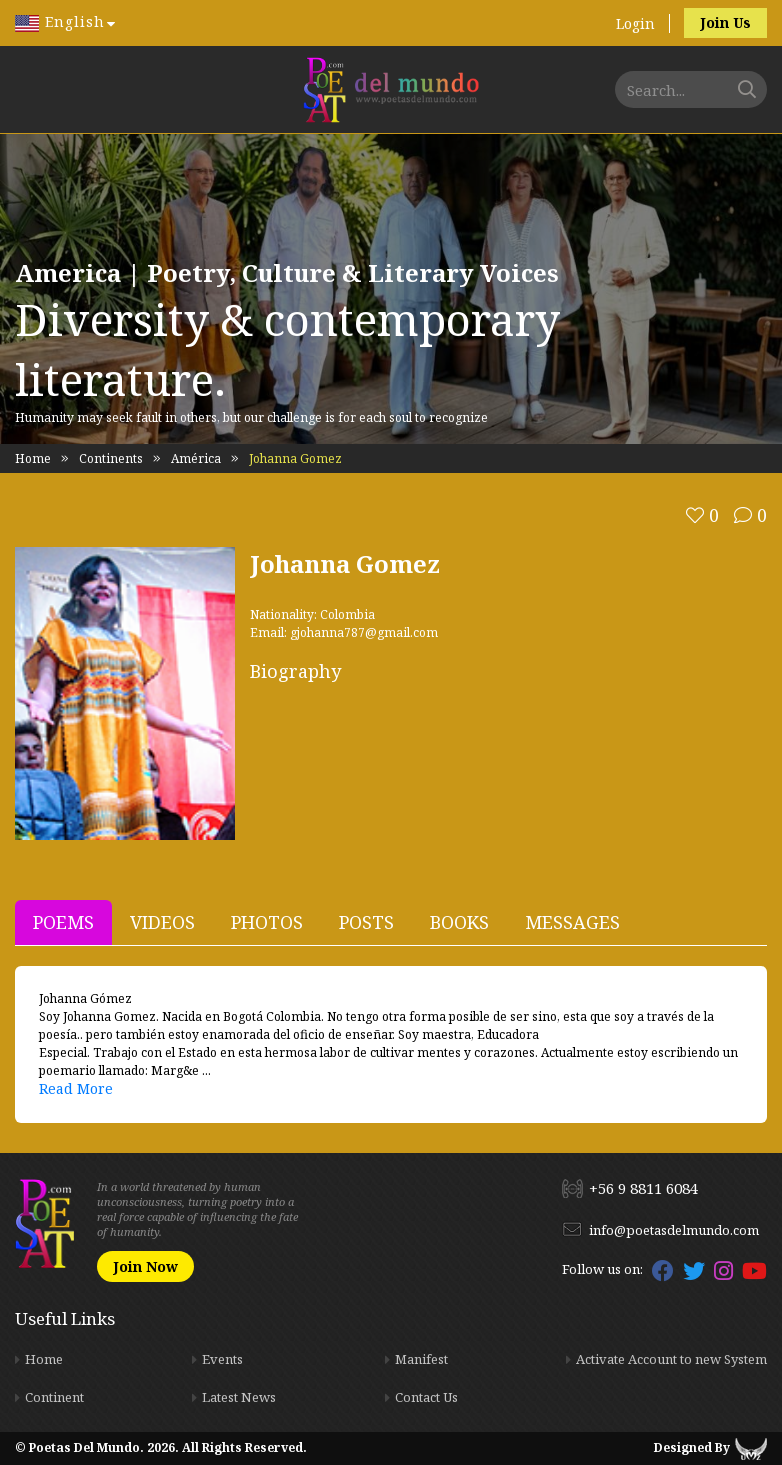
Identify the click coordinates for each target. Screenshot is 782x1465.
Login (635, 23)
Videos (162, 922)
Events (222, 1359)
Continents (111, 458)
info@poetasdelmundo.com (674, 1230)
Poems (63, 922)
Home (33, 458)
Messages (572, 922)
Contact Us (426, 1397)
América (196, 458)
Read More (76, 1088)
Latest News (239, 1397)
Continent (54, 1397)
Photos (267, 922)
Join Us (725, 22)
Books (459, 922)
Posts (366, 922)
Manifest (421, 1359)
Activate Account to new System (671, 1359)
